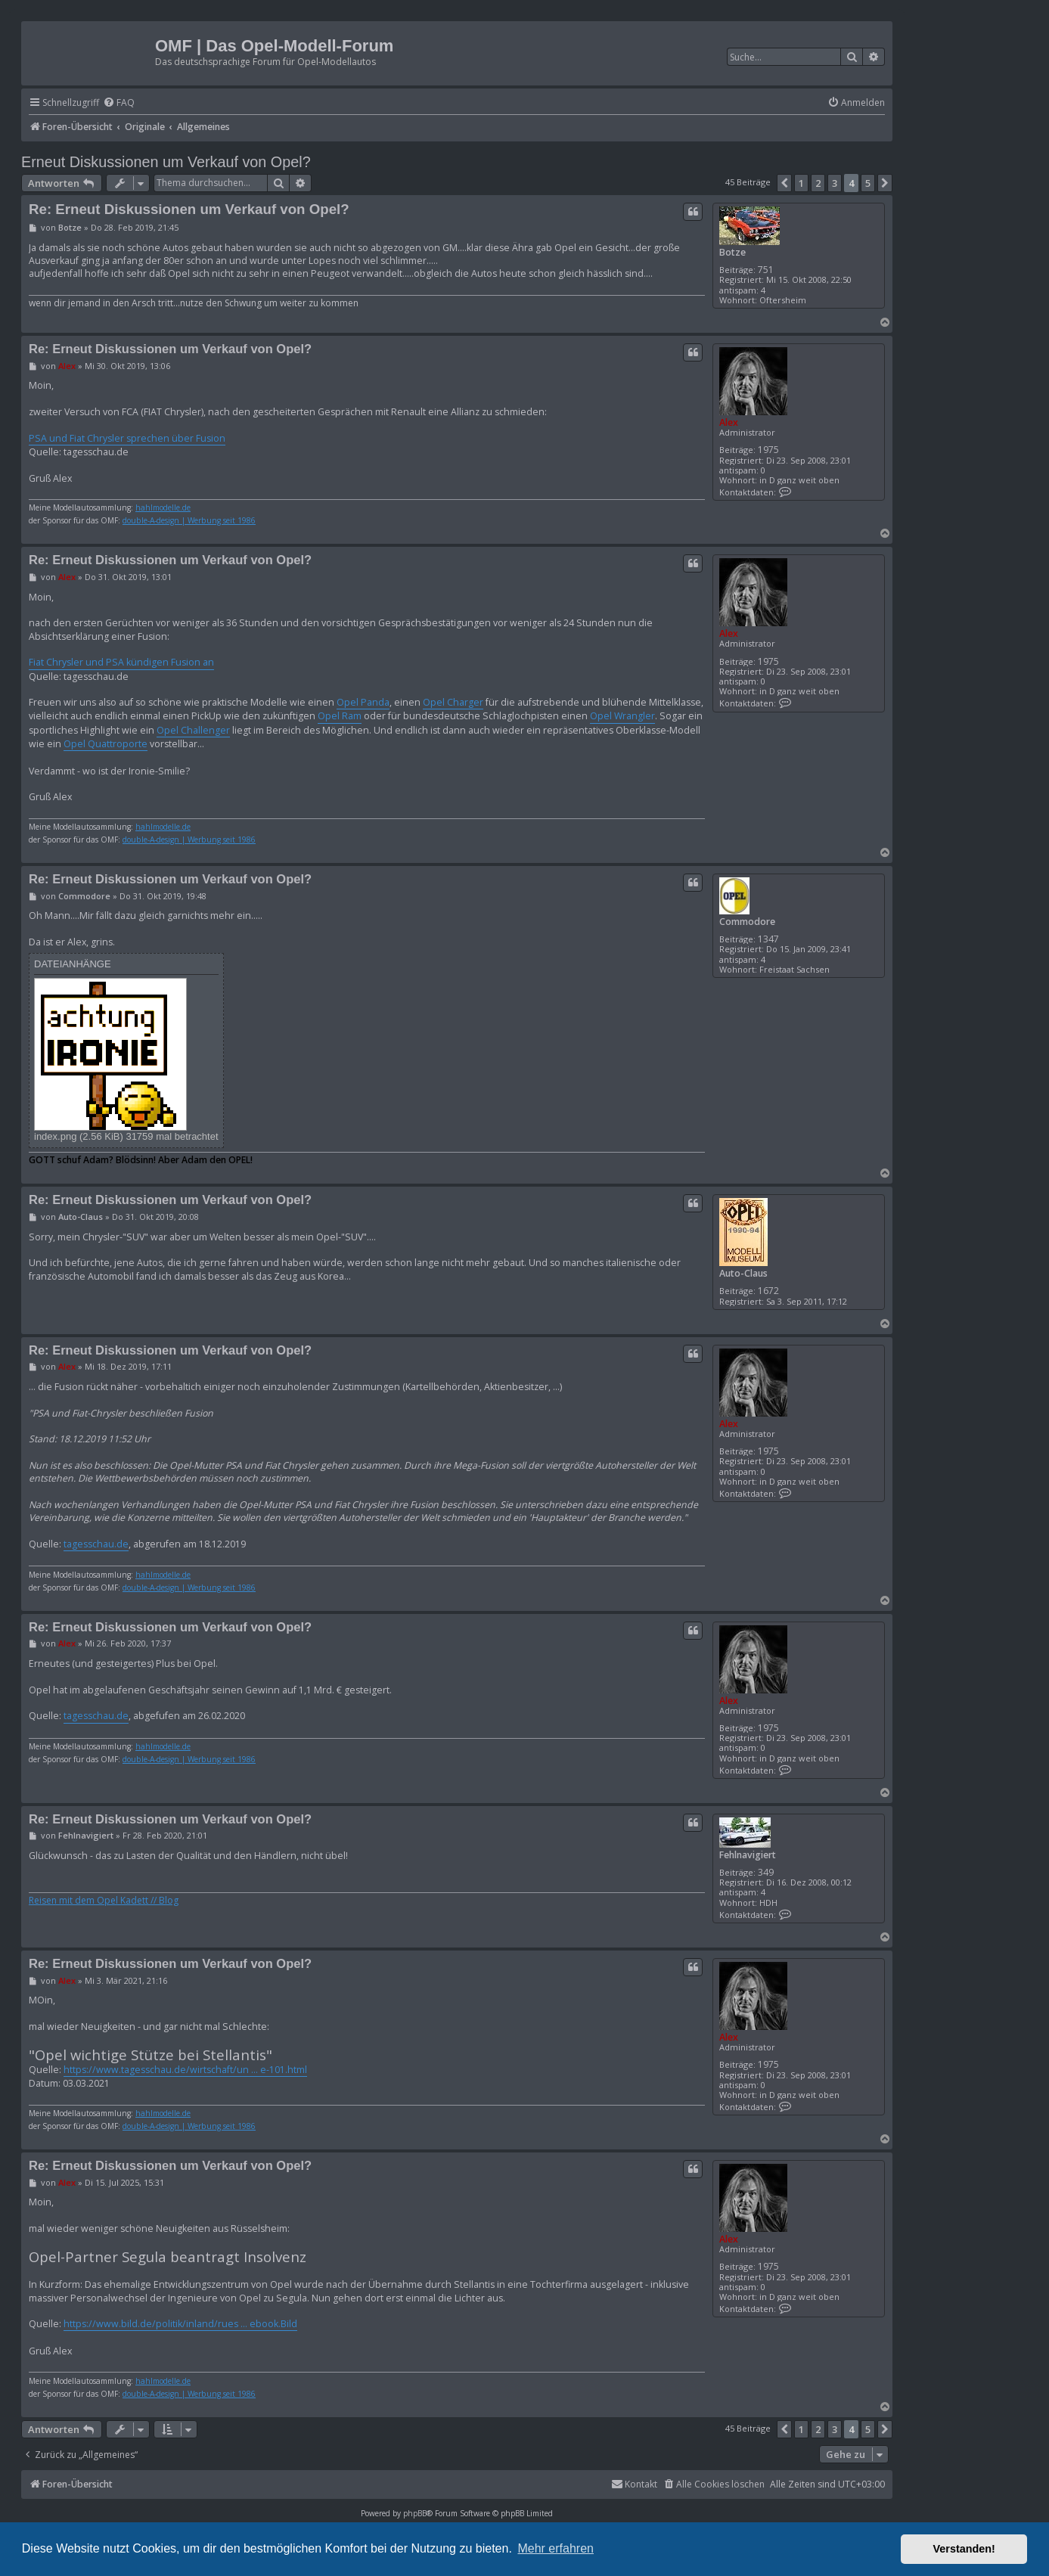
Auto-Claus (743, 1273)
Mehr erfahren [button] (555, 2548)
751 (766, 270)
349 (766, 1872)
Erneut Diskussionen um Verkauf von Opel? (166, 162)
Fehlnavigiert (747, 1855)
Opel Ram (340, 715)
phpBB (415, 2513)
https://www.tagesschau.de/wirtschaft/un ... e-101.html (185, 2069)
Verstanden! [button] (964, 2549)
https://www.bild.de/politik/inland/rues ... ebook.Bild (180, 2323)
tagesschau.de (96, 1544)
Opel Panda (363, 702)
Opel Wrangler (622, 715)
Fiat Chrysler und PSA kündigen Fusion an (121, 662)
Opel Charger (453, 702)
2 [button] (818, 183)
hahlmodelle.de (163, 508)
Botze (732, 252)
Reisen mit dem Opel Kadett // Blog (103, 1901)
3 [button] (834, 183)
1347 (768, 939)
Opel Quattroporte (105, 743)
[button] (784, 183)
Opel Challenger (193, 730)
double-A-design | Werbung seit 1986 (189, 521)
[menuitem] (119, 103)
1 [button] (801, 183)
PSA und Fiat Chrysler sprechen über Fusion (127, 438)
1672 (768, 1291)
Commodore (747, 921)
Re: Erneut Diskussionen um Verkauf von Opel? (189, 209)
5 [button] (868, 183)
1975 (768, 450)
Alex (728, 422)
